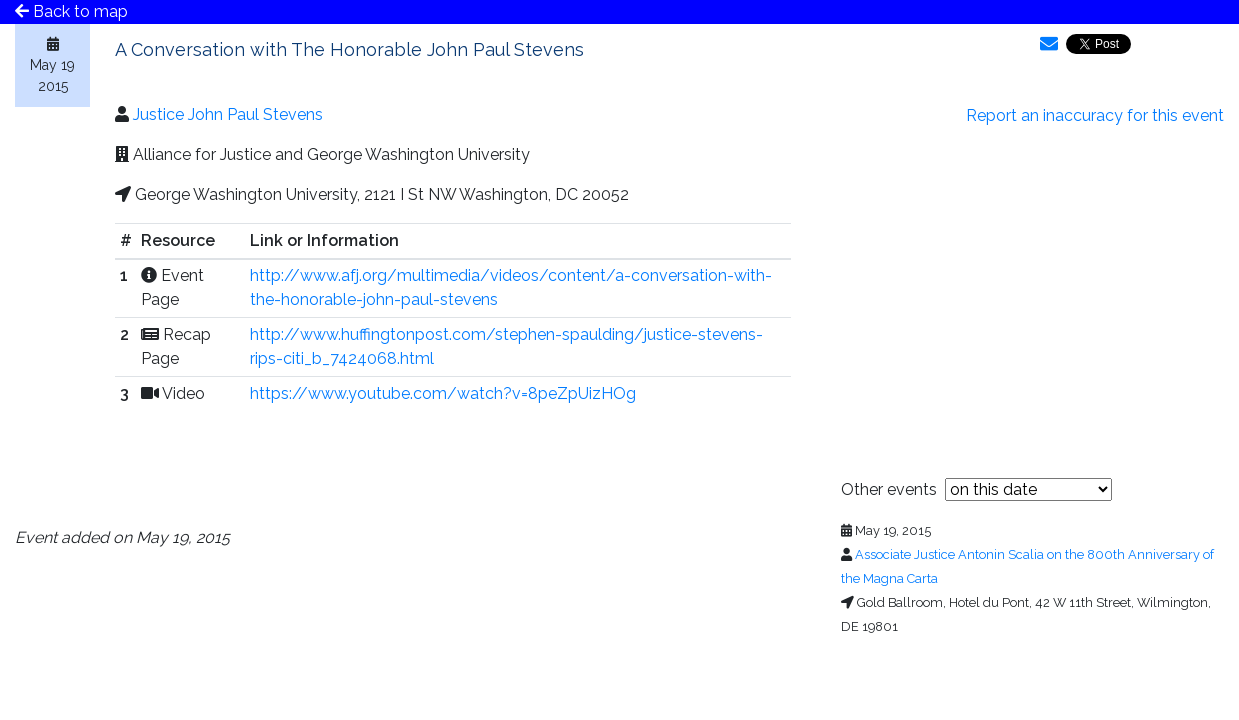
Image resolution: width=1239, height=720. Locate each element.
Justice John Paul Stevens (228, 114)
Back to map (71, 11)
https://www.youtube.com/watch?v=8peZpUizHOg (443, 393)
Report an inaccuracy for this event (1095, 115)
